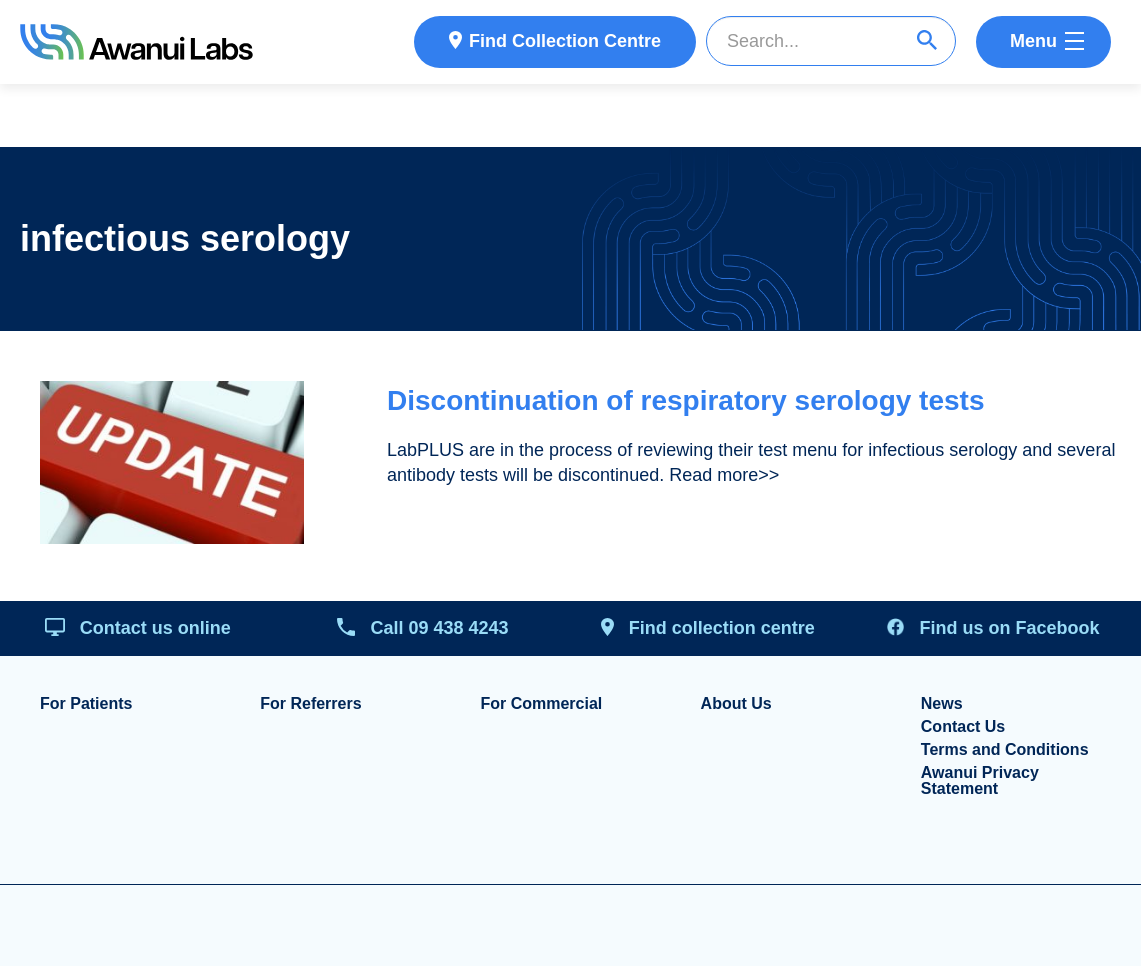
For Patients (86, 704)
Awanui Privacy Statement (980, 781)
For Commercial (541, 704)
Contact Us (963, 727)
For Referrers (310, 704)
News (942, 704)
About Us (736, 704)
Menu (1033, 41)
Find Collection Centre (565, 41)
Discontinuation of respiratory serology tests (685, 400)
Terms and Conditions (1005, 750)
